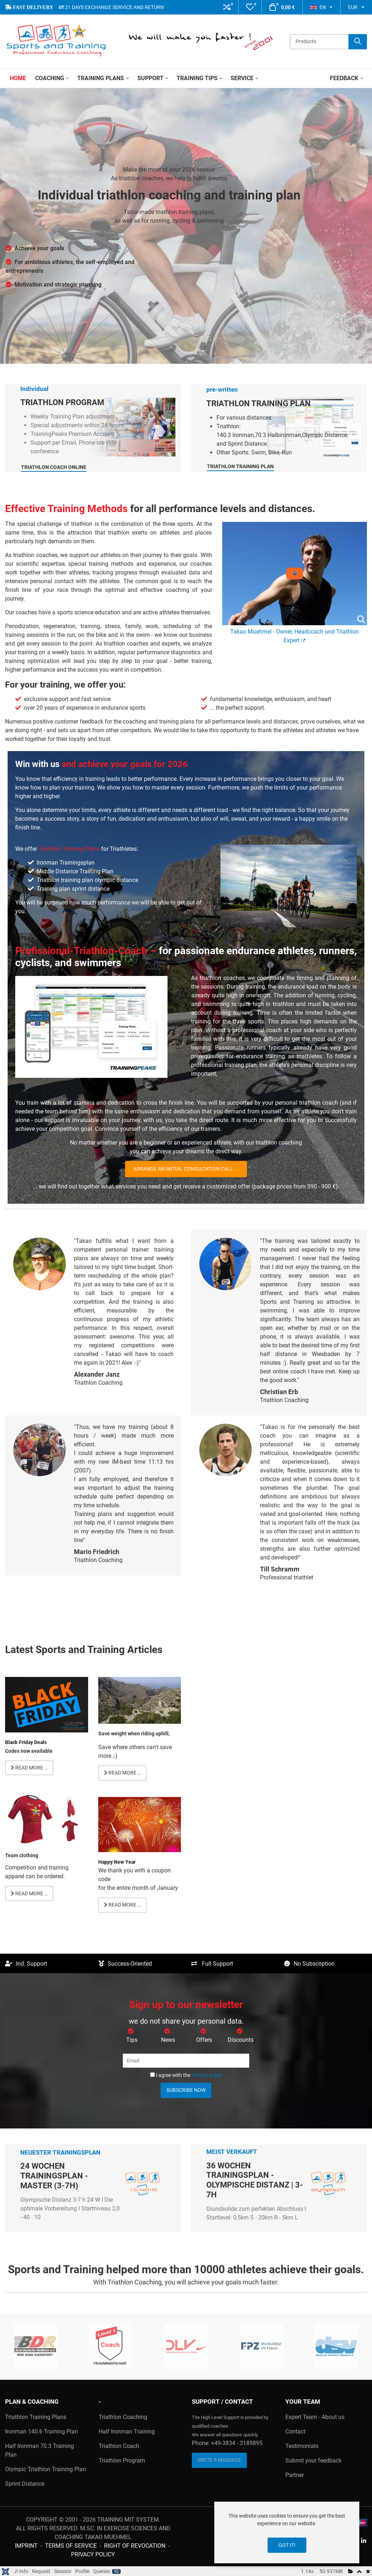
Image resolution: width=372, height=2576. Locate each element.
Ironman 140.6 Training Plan (41, 2431)
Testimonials (301, 2446)
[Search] (357, 41)
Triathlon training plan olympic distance (87, 880)
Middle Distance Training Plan (75, 871)
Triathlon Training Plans (69, 848)
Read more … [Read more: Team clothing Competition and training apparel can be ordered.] (29, 1893)
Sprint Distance (24, 2483)
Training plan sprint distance (73, 888)
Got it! (286, 2545)
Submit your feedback (313, 2460)
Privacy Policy (93, 2554)
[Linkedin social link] (363, 2541)
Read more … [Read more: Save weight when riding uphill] (122, 1773)
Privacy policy (206, 2075)
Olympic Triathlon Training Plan (45, 2469)
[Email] (186, 2060)
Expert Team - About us (314, 2417)
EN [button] (318, 7)
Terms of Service (71, 2545)
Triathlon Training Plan (235, 493)
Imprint (26, 2545)
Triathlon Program (122, 2460)
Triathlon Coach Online (65, 495)
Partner (294, 2475)
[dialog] (286, 2532)
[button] (226, 7)
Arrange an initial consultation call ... (186, 1169)
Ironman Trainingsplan (66, 862)
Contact (295, 2431)
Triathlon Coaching (123, 2417)
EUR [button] (352, 7)
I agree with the (186, 2075)
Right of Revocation (134, 2545)
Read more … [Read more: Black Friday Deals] (29, 1768)
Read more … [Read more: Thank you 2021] (122, 1905)
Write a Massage (219, 2460)
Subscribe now (186, 2090)
